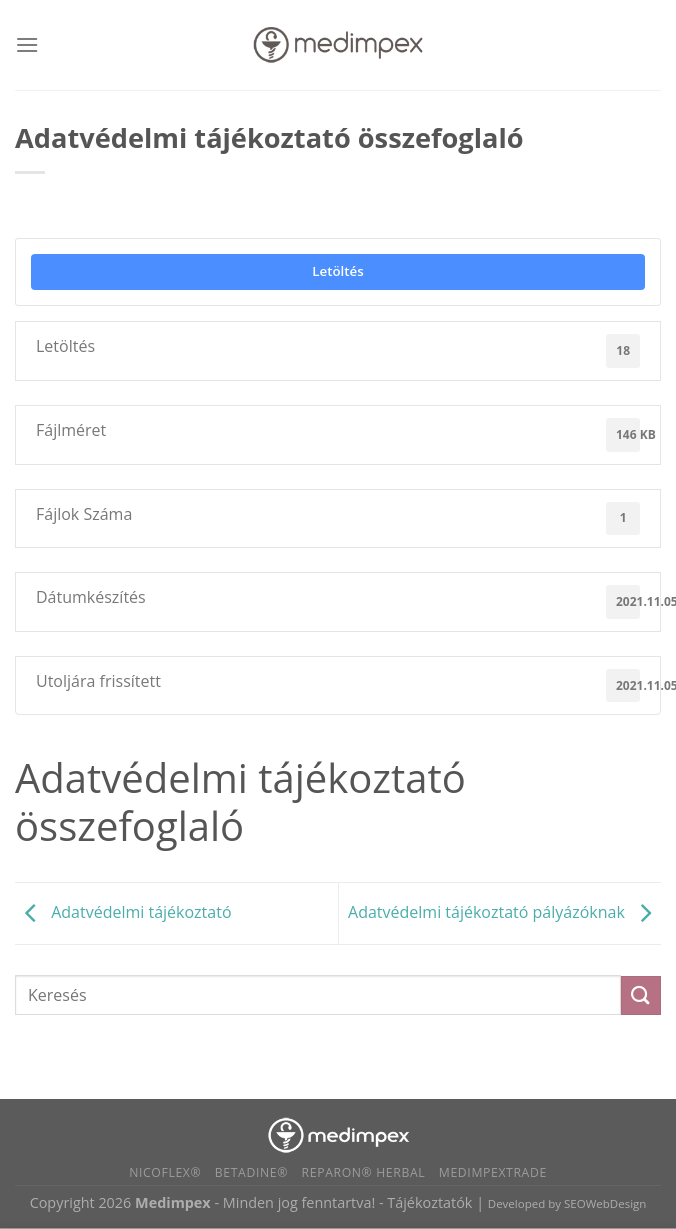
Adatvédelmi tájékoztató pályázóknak (504, 912)
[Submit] (641, 995)
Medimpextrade (493, 1172)
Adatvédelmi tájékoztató (123, 912)
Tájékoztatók (429, 1202)
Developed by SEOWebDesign (567, 1203)
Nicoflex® (165, 1172)
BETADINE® (251, 1172)
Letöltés (337, 271)
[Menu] (27, 44)
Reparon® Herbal (364, 1172)
